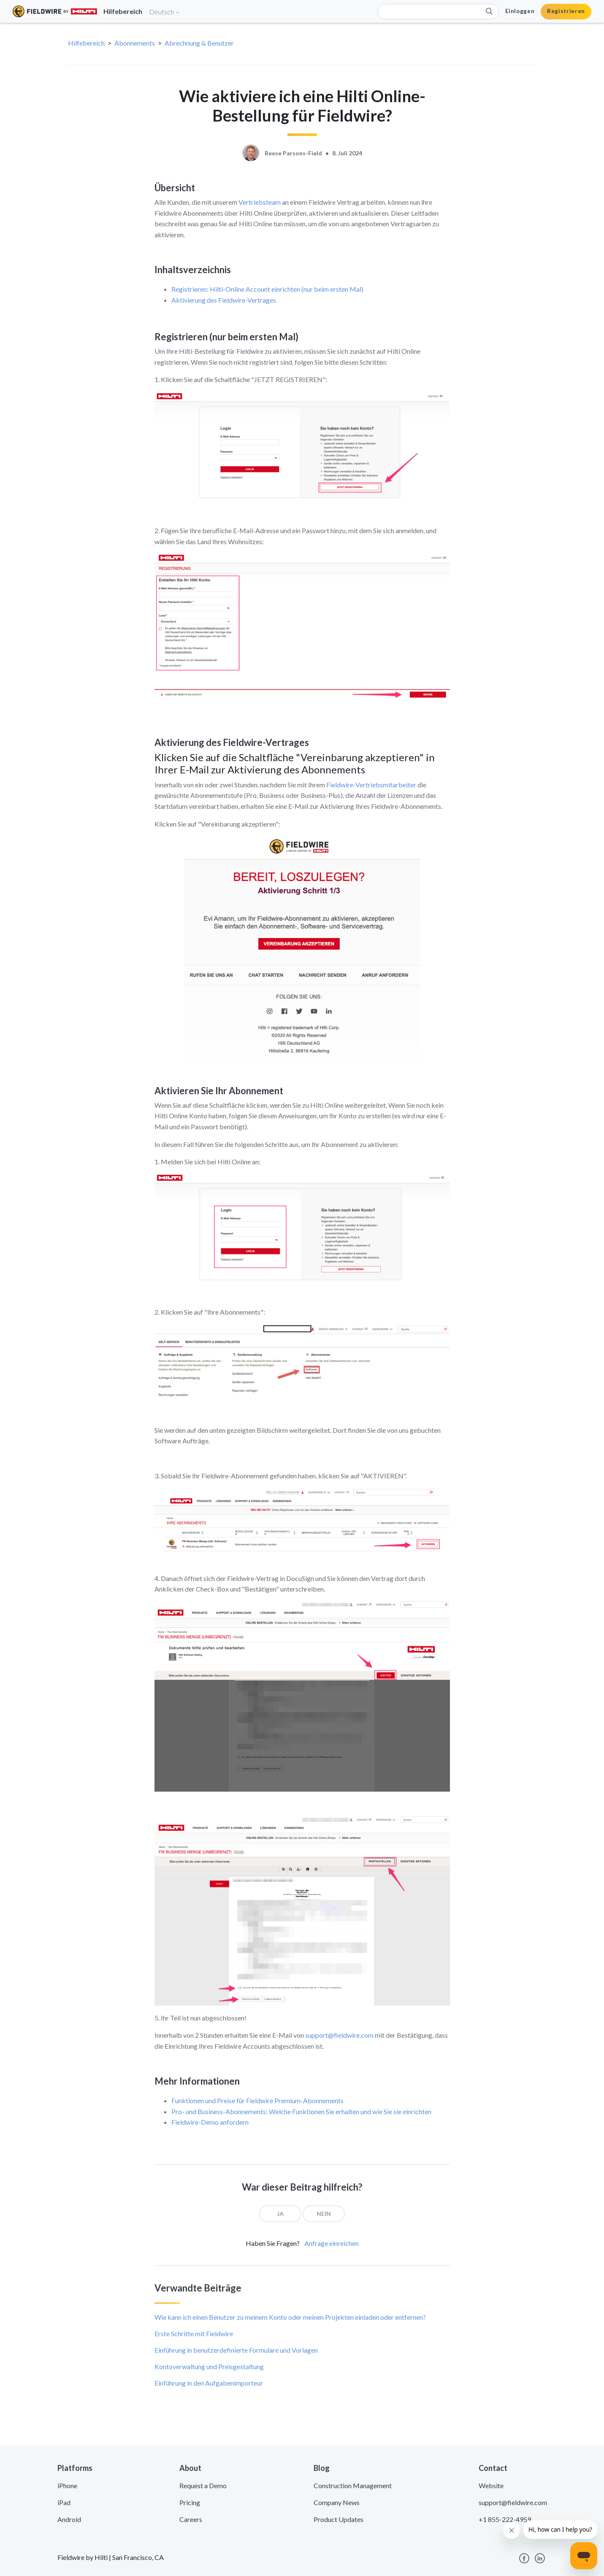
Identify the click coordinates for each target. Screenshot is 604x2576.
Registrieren (566, 11)
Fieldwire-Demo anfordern (210, 2122)
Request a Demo (203, 2485)
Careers (190, 2519)
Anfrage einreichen (331, 2243)
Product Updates (338, 2519)
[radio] (280, 2213)
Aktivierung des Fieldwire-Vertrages (223, 300)
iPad (63, 2502)
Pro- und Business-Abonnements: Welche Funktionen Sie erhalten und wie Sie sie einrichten (301, 2111)
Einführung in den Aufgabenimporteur (208, 2383)
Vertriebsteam (259, 202)
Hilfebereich (86, 43)
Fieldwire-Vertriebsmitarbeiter (371, 785)
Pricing (189, 2502)
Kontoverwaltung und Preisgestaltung (209, 2366)
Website (491, 2485)
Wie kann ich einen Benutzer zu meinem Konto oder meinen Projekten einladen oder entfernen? (290, 2317)
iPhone (67, 2485)
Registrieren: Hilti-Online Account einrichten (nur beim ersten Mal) (267, 289)
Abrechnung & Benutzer (199, 43)
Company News (337, 2502)
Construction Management (353, 2485)
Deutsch (164, 12)
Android (69, 2519)
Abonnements (134, 43)
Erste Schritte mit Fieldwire (193, 2333)
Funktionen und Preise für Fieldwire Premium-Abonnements (257, 2100)
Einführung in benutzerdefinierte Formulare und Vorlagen (236, 2350)
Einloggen (519, 11)
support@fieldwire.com (339, 2035)
